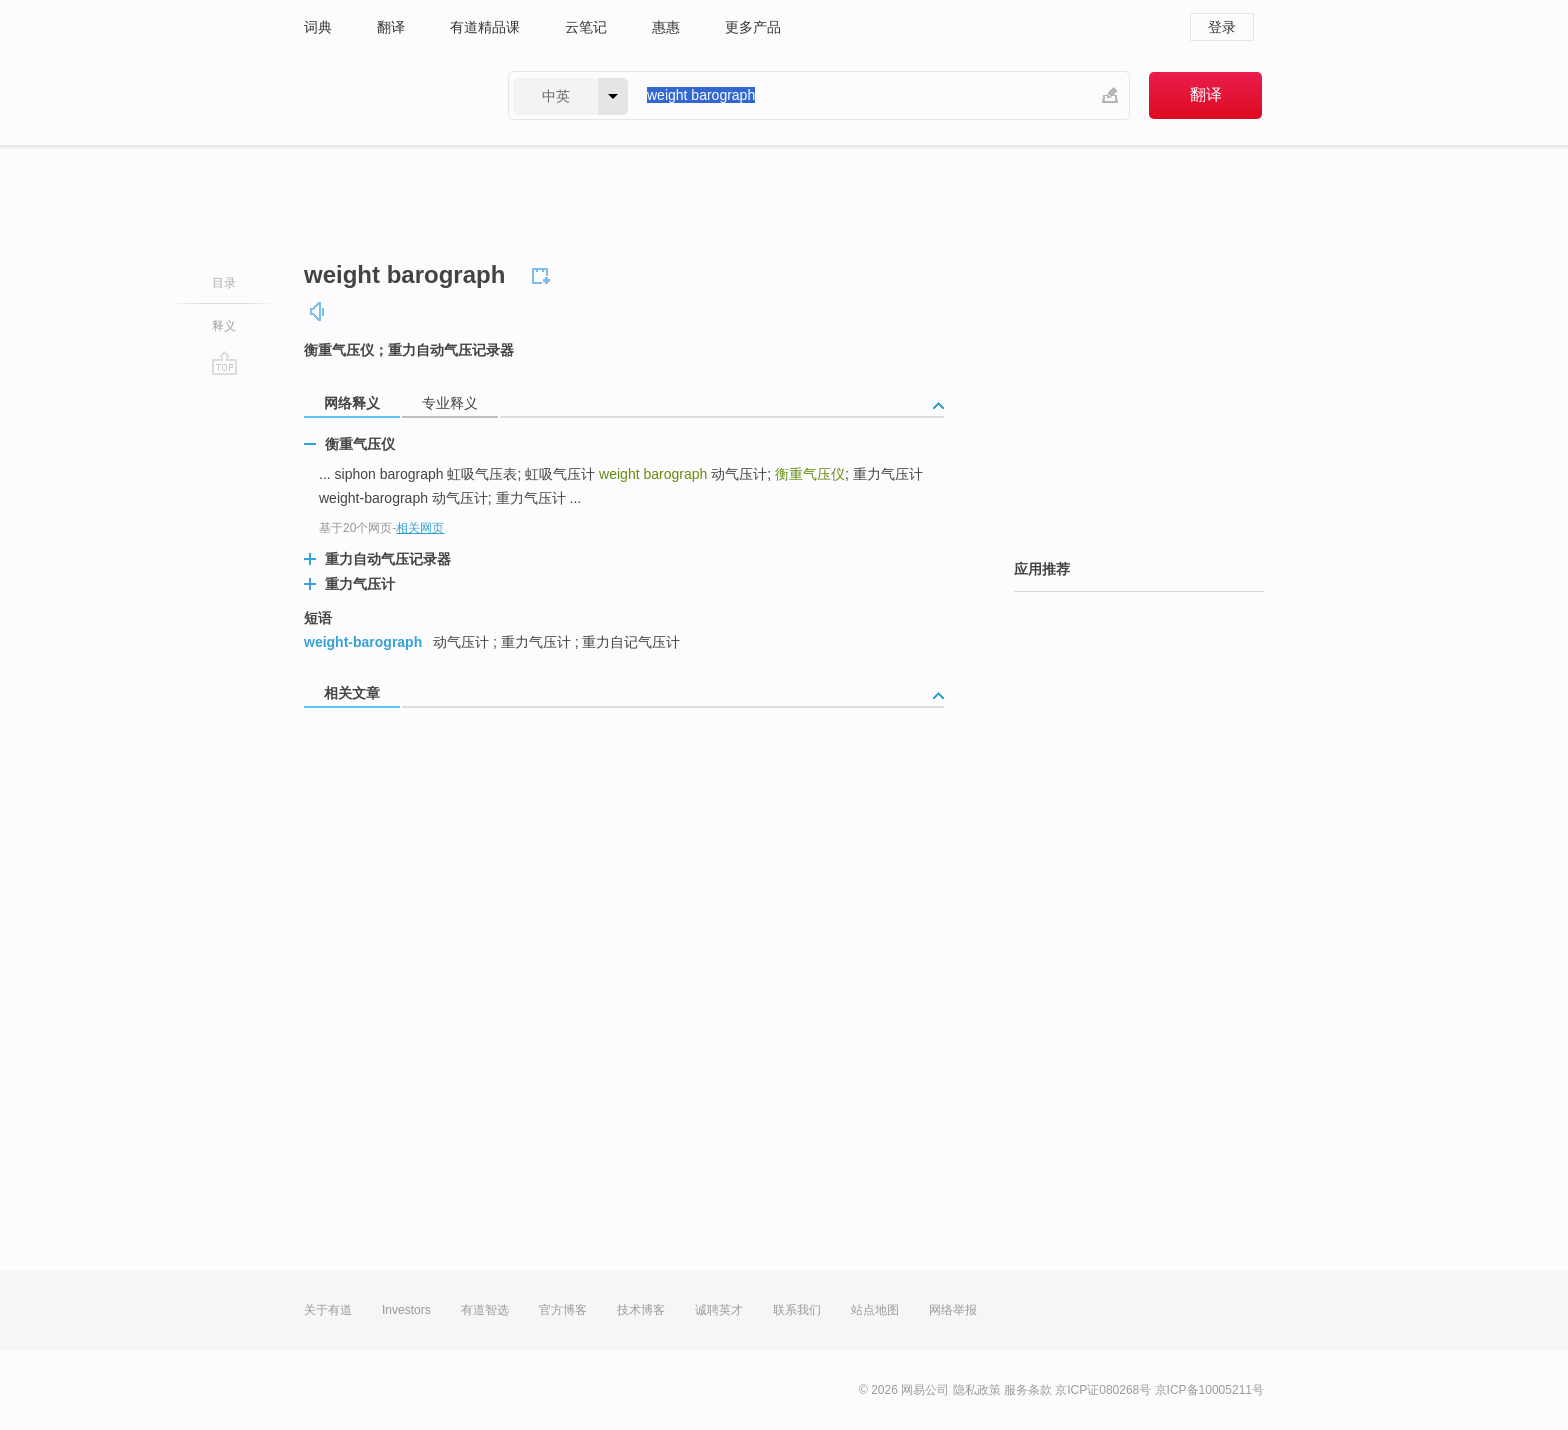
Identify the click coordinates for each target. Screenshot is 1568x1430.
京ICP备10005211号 (1209, 1390)
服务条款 (1028, 1390)
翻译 (391, 27)
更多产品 (753, 27)
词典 (318, 27)
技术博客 (641, 1310)
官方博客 (563, 1310)
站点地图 (875, 1310)
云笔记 (586, 27)
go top (224, 363)
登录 (1222, 27)
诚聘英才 (719, 1310)
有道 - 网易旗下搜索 (386, 95)
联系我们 (797, 1310)
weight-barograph (363, 642)
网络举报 (953, 1310)
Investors (406, 1310)
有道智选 (485, 1310)
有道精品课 (485, 27)
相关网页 (420, 528)
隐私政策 (977, 1390)
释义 (224, 326)
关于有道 (328, 1310)
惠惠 (666, 27)
